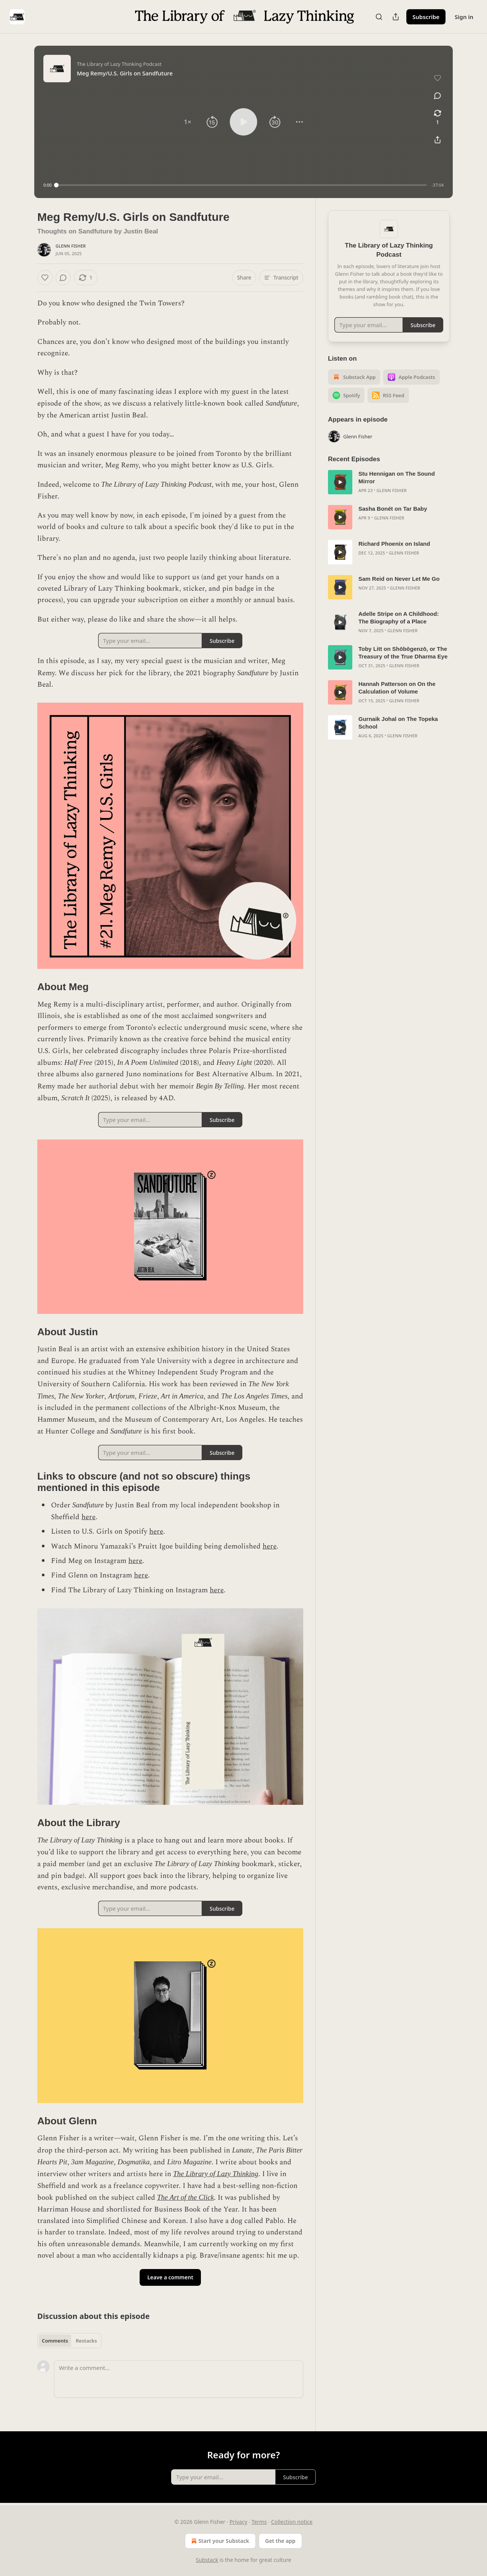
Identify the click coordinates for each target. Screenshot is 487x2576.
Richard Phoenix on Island (394, 543)
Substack (207, 2559)
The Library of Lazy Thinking (215, 2174)
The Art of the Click (185, 2197)
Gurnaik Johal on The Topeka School (398, 723)
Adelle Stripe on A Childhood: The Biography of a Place (398, 617)
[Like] (45, 277)
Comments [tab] (55, 2340)
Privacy (238, 2521)
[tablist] (69, 2340)
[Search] (379, 16)
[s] (340, 482)
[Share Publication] (395, 16)
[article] (389, 482)
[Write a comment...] (178, 2379)
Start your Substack (219, 2541)
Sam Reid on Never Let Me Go (398, 578)
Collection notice (291, 2521)
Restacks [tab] (86, 2340)
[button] (187, 121)
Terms (259, 2521)
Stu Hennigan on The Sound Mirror (396, 477)
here (88, 1517)
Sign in (464, 17)
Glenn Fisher (71, 246)
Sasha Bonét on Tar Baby (392, 508)
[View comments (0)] (437, 95)
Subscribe (425, 17)
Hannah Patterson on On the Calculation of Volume (397, 688)
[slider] (241, 185)
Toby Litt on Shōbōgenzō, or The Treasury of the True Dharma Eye (402, 653)
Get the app (280, 2540)
